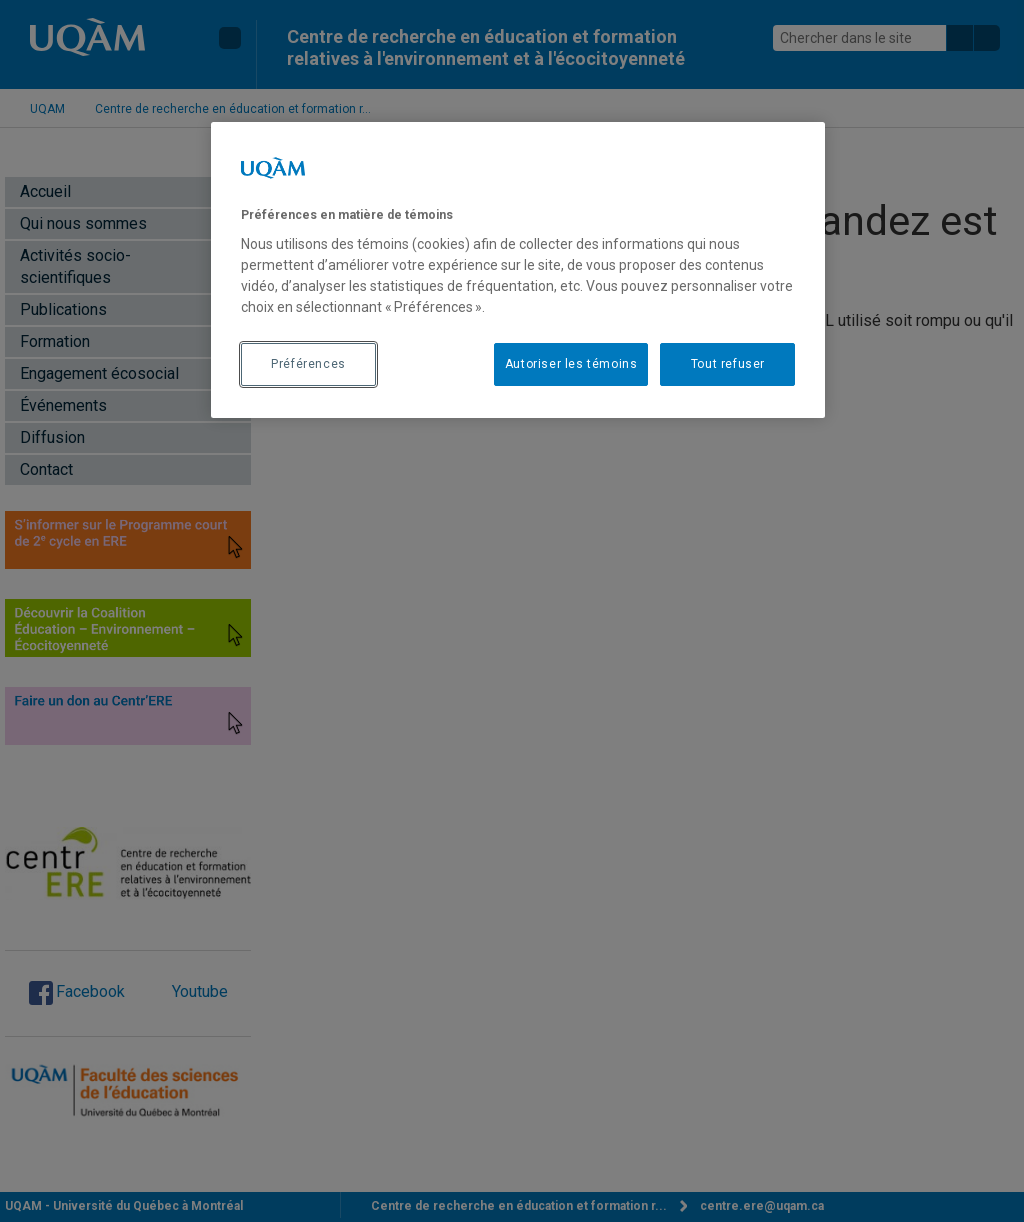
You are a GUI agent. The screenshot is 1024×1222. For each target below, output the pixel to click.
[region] (518, 270)
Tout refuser (728, 364)
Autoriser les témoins (571, 364)
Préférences (308, 364)
